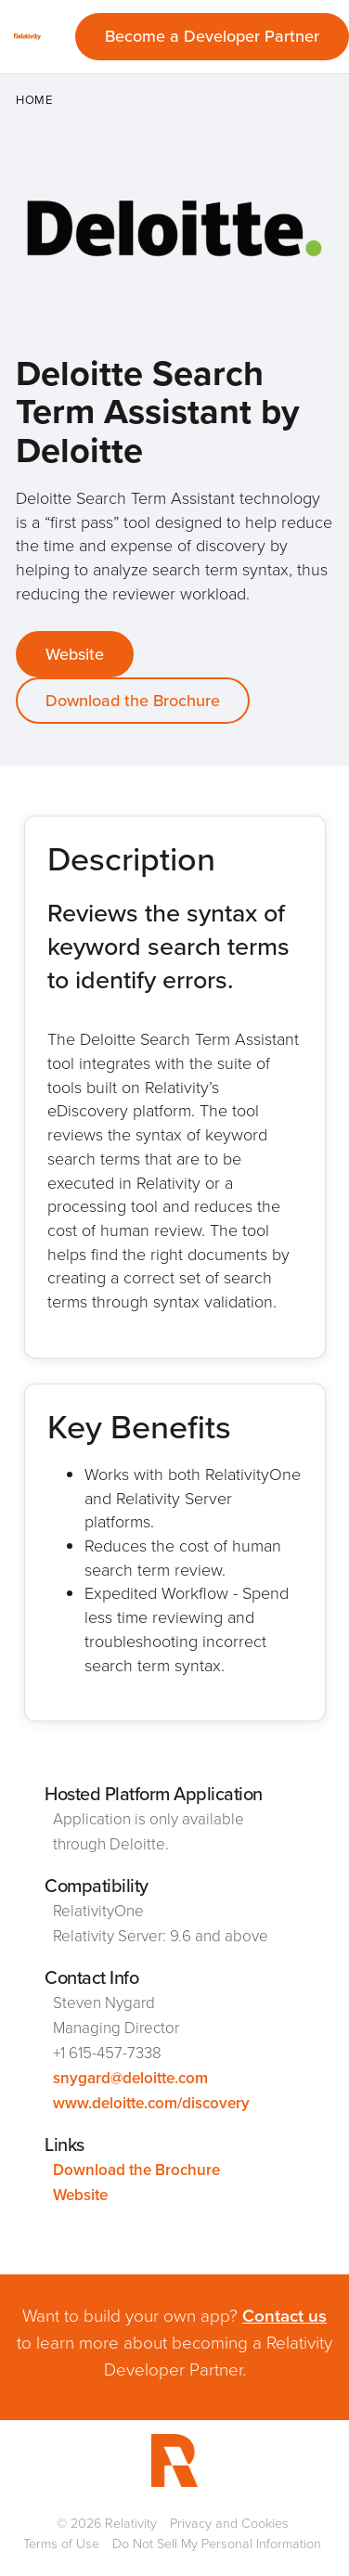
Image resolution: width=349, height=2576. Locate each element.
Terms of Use (61, 2543)
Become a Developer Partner (212, 36)
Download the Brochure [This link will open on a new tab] (132, 701)
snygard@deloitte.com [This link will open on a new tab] (130, 2078)
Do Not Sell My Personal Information (216, 2543)
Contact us (284, 2315)
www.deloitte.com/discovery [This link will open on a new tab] (151, 2103)
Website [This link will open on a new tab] (74, 654)
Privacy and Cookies (229, 2523)
